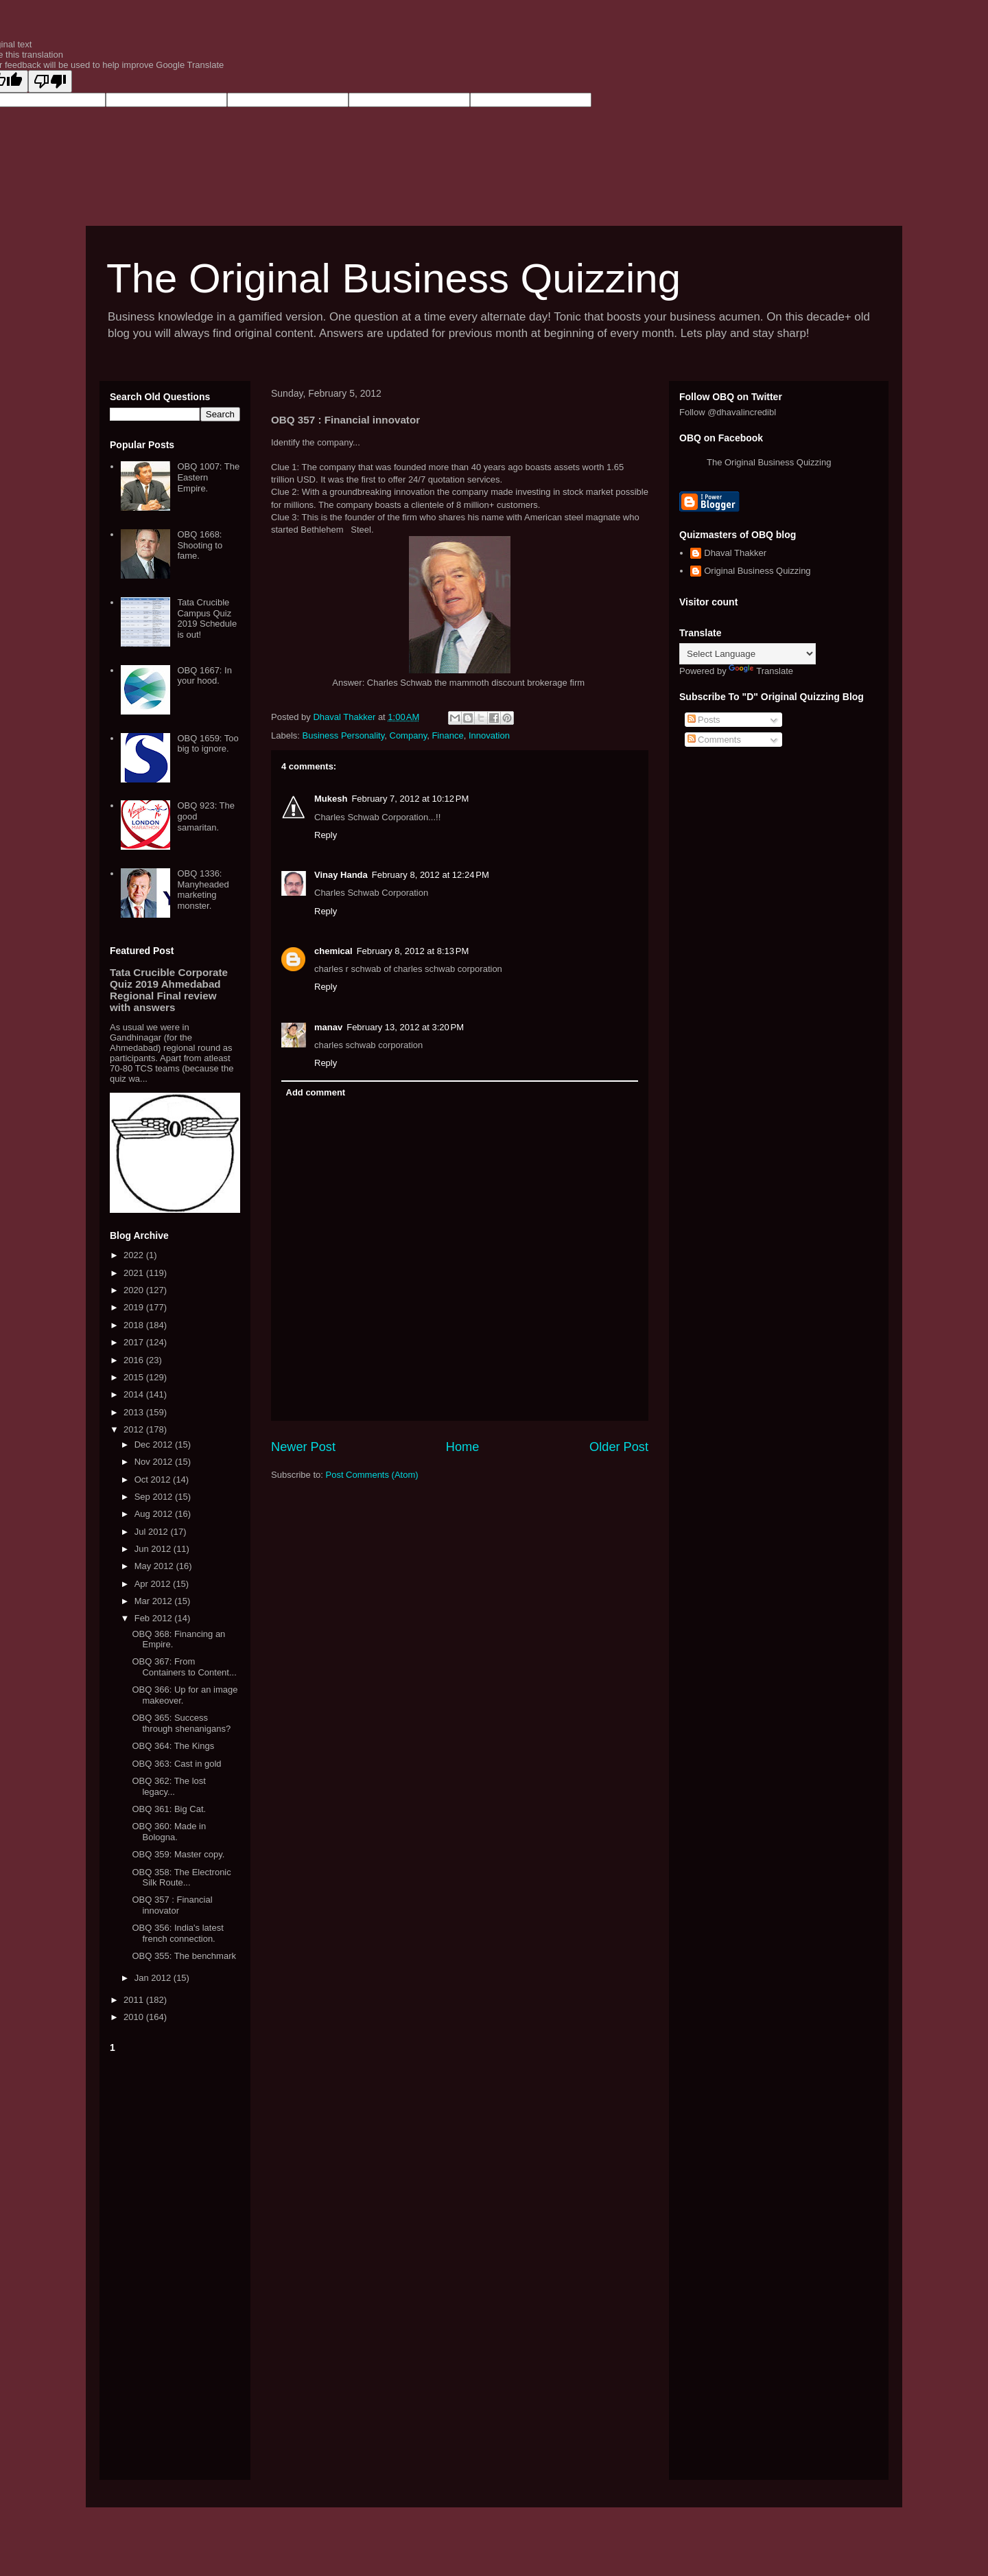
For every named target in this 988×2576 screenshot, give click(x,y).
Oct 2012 (153, 1479)
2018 (135, 1325)
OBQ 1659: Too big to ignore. (207, 743)
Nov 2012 (154, 1462)
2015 (135, 1377)
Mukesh (330, 798)
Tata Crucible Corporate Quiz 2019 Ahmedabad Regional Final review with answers (169, 989)
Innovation (489, 735)
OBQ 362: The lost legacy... (168, 1786)
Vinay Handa (341, 875)
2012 (135, 1429)
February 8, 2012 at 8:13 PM (413, 951)
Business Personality (344, 735)
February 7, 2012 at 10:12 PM (410, 798)
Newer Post (303, 1447)
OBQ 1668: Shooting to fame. (199, 545)
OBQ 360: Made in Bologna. (169, 1831)
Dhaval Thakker (735, 553)
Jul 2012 (152, 1532)
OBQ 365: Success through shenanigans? (181, 1723)
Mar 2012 (154, 1601)
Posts (703, 720)
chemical (333, 951)
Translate (761, 671)
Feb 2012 (154, 1618)
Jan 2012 (154, 1978)
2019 (135, 1307)
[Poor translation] (50, 81)
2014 (135, 1394)
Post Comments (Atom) (372, 1475)
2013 (135, 1412)
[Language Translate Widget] (747, 653)
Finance (447, 735)
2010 (135, 2017)
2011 (135, 2000)
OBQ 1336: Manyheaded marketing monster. (202, 889)
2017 (135, 1342)
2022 (135, 1255)
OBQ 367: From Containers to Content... (184, 1667)
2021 (135, 1273)
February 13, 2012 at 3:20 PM (405, 1027)
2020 (135, 1290)
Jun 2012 (154, 1549)
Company (408, 735)
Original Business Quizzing (757, 571)
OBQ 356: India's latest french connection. (177, 1933)
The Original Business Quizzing (393, 278)
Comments (714, 739)
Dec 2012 (154, 1444)
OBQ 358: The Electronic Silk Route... (181, 1877)
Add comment (316, 1092)
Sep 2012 (154, 1497)
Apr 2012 (153, 1584)
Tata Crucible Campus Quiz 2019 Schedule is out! (207, 618)
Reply (325, 835)
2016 (135, 1360)
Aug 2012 (154, 1514)
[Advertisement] (175, 2264)
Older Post (618, 1447)
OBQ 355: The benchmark (184, 1956)
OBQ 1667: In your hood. (204, 675)
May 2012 (155, 1566)
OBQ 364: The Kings (173, 1746)
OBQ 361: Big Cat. (169, 1809)
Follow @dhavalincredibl (727, 412)
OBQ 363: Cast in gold (176, 1764)
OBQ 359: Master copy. (178, 1854)
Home (463, 1447)
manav (328, 1027)
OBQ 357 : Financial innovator (172, 1905)
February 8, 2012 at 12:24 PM (430, 875)
